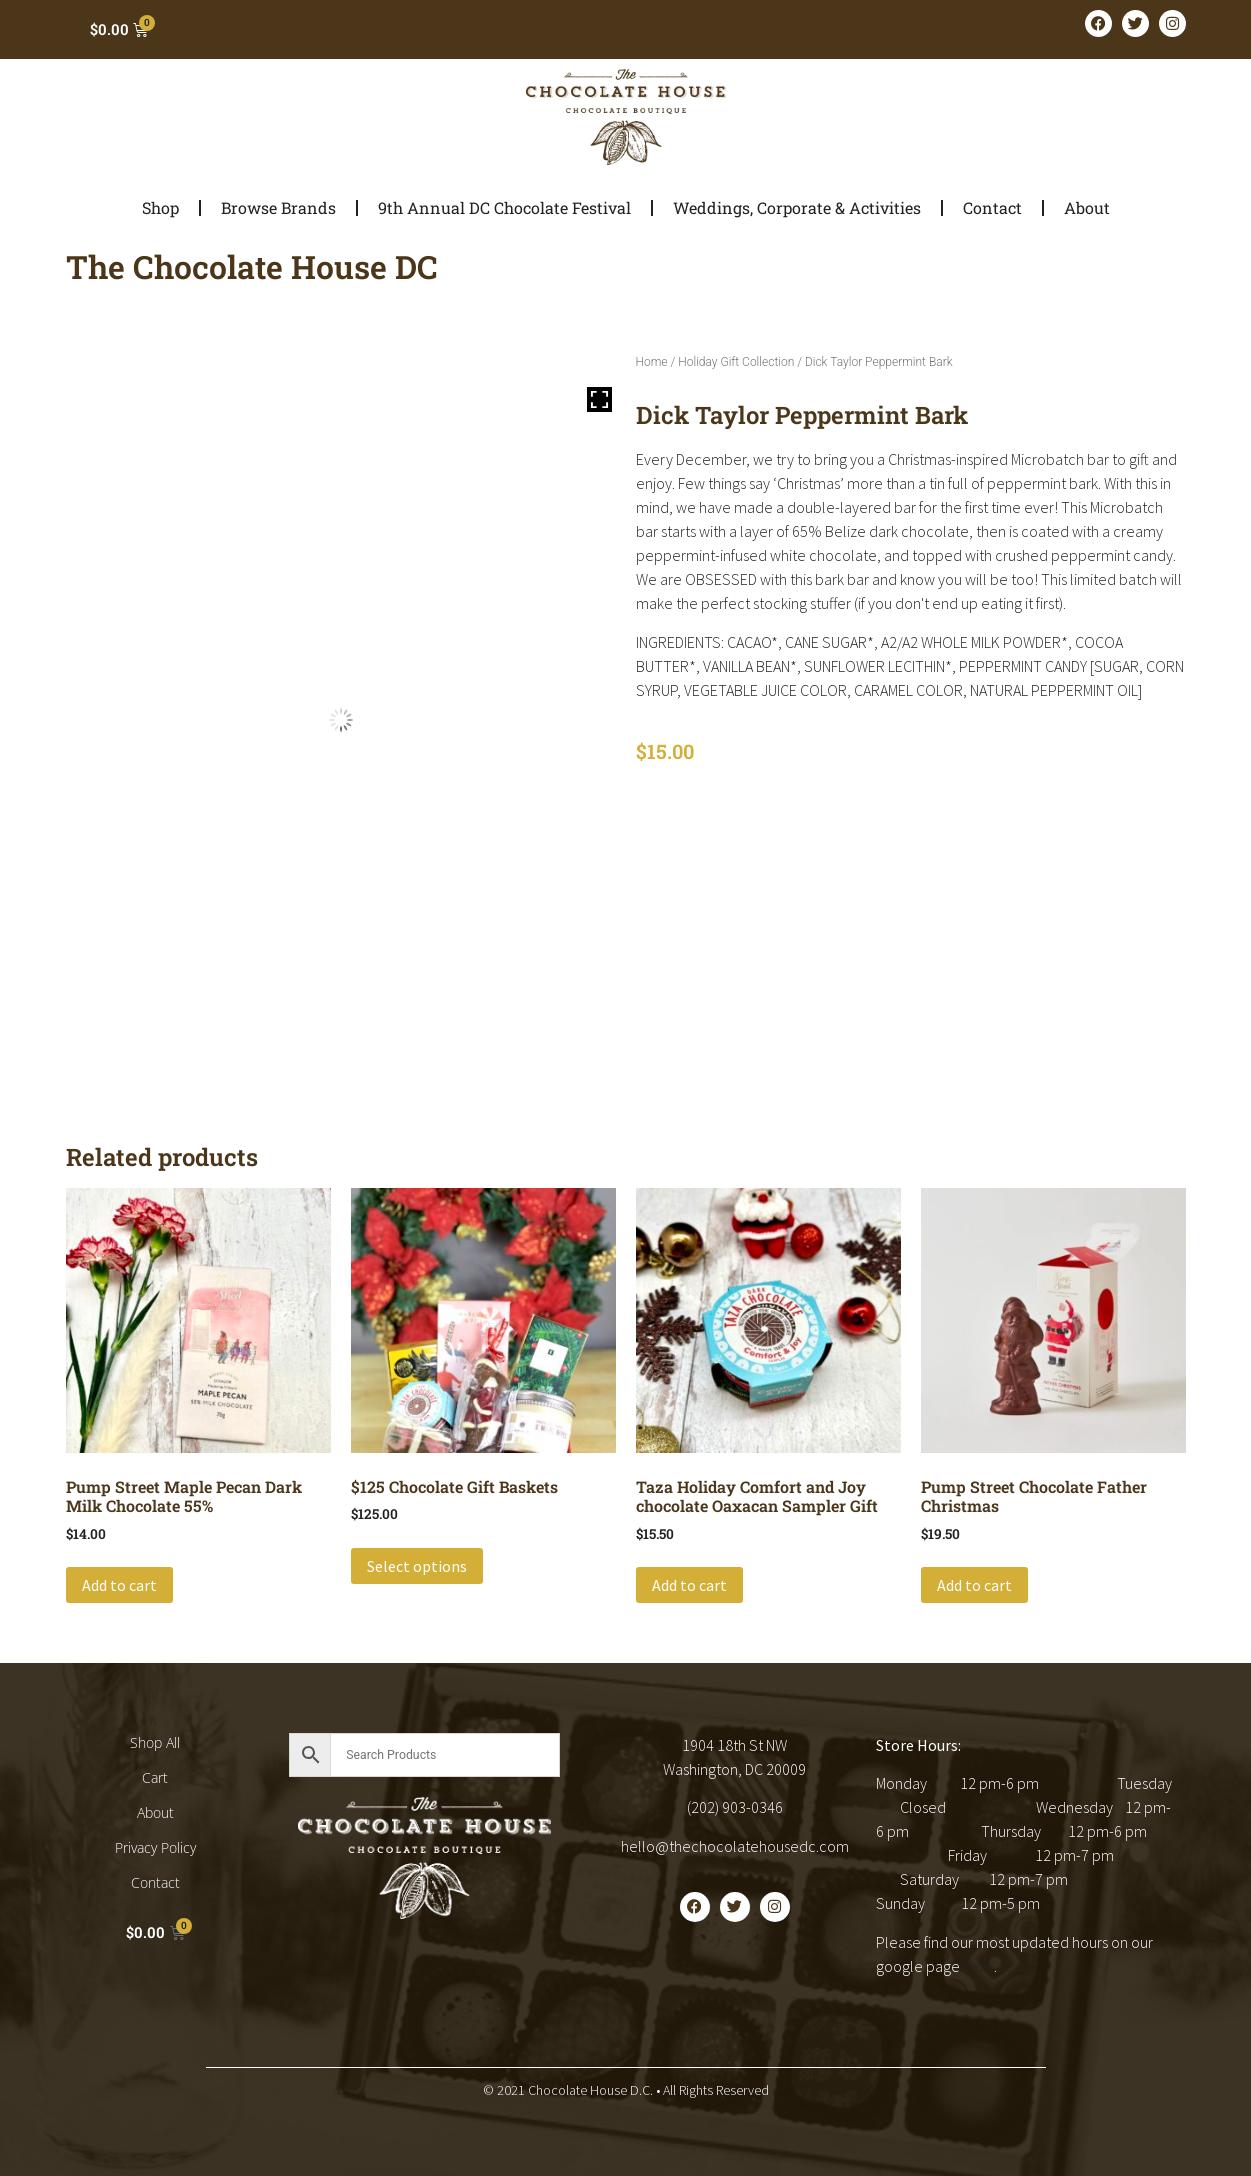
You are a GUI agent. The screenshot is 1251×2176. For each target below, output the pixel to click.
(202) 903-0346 (735, 1807)
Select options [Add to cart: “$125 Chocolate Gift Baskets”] (417, 1566)
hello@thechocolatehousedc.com (735, 1846)
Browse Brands (278, 207)
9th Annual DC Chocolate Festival (504, 207)
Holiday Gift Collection (736, 362)
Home (652, 362)
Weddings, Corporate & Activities (797, 207)
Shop (160, 207)
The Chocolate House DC (252, 266)
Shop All (155, 1742)
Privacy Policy (155, 1847)
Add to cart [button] (119, 1585)
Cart (155, 1777)
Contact (992, 207)
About (1087, 207)
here (978, 1966)
